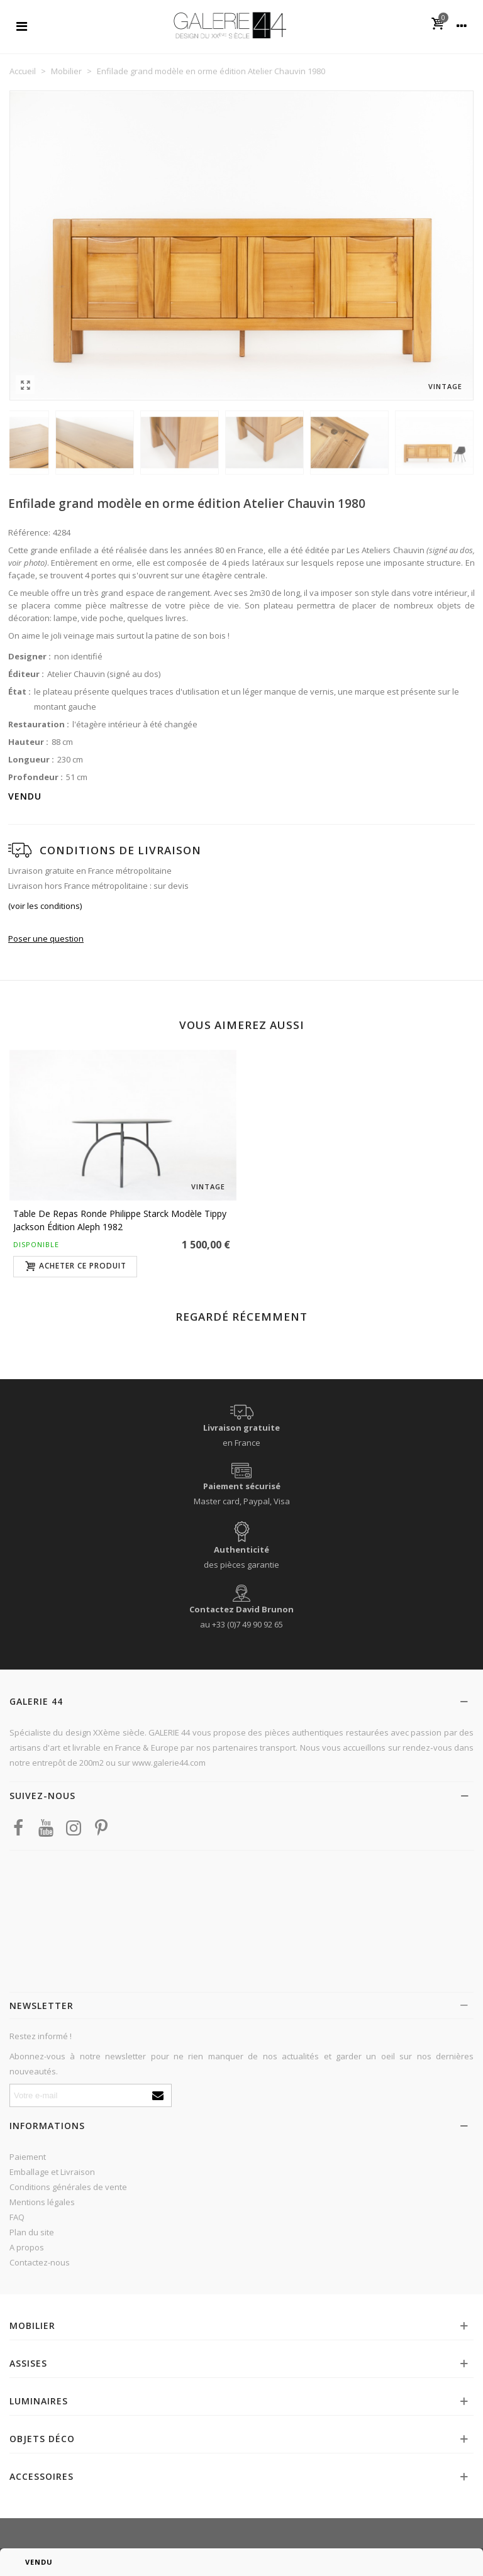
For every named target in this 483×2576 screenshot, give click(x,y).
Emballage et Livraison (52, 2171)
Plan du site (31, 2232)
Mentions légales (42, 2202)
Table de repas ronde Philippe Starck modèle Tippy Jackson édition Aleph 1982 (119, 1220)
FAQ (17, 2217)
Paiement (27, 2156)
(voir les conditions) (45, 905)
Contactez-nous (39, 2262)
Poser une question (46, 938)
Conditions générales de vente (68, 2187)
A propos (26, 2247)
